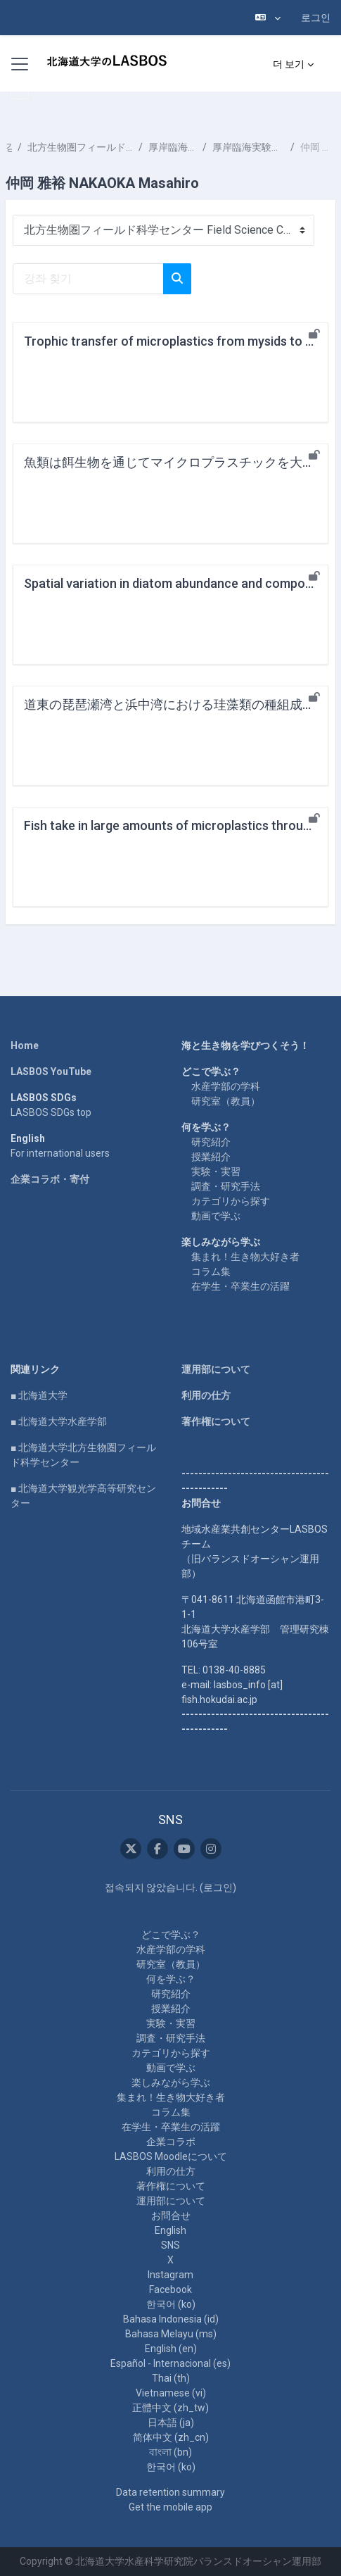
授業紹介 (211, 1156)
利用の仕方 (206, 1395)
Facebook (170, 2289)
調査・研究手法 (225, 1186)
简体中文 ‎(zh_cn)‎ (171, 2437)
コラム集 (211, 1271)
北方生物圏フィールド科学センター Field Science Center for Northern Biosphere (80, 147)
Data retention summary (170, 2492)
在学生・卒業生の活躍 (240, 1286)
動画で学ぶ (215, 1215)
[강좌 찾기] (88, 278)
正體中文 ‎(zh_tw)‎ (170, 2407)
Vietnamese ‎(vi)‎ (171, 2393)
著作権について (215, 1421)
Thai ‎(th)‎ (171, 2378)
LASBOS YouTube (51, 1071)
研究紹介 (211, 1142)
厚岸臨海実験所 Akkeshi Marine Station (172, 147)
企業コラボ (170, 2141)
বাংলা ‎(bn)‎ (170, 2452)
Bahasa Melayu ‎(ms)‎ (171, 2333)
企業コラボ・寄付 (50, 1179)
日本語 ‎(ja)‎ (171, 2422)
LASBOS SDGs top (51, 1112)
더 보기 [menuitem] (288, 64)
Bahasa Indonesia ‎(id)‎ (171, 2319)
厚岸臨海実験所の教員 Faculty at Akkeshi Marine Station (248, 147)
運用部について (215, 1369)
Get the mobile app (170, 2507)
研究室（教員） (225, 1101)
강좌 (9, 147)
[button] (267, 18)
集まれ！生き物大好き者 (245, 1256)
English (170, 2230)
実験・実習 (215, 1171)
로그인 (315, 17)
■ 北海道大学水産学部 (59, 1421)
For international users (60, 1153)
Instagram (170, 2274)
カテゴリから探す (230, 1201)
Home (25, 1045)
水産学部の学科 (225, 1086)
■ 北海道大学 (39, 1395)
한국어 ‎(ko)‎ (170, 2304)
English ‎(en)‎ (171, 2348)
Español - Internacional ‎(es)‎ (170, 2363)
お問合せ (171, 2215)
